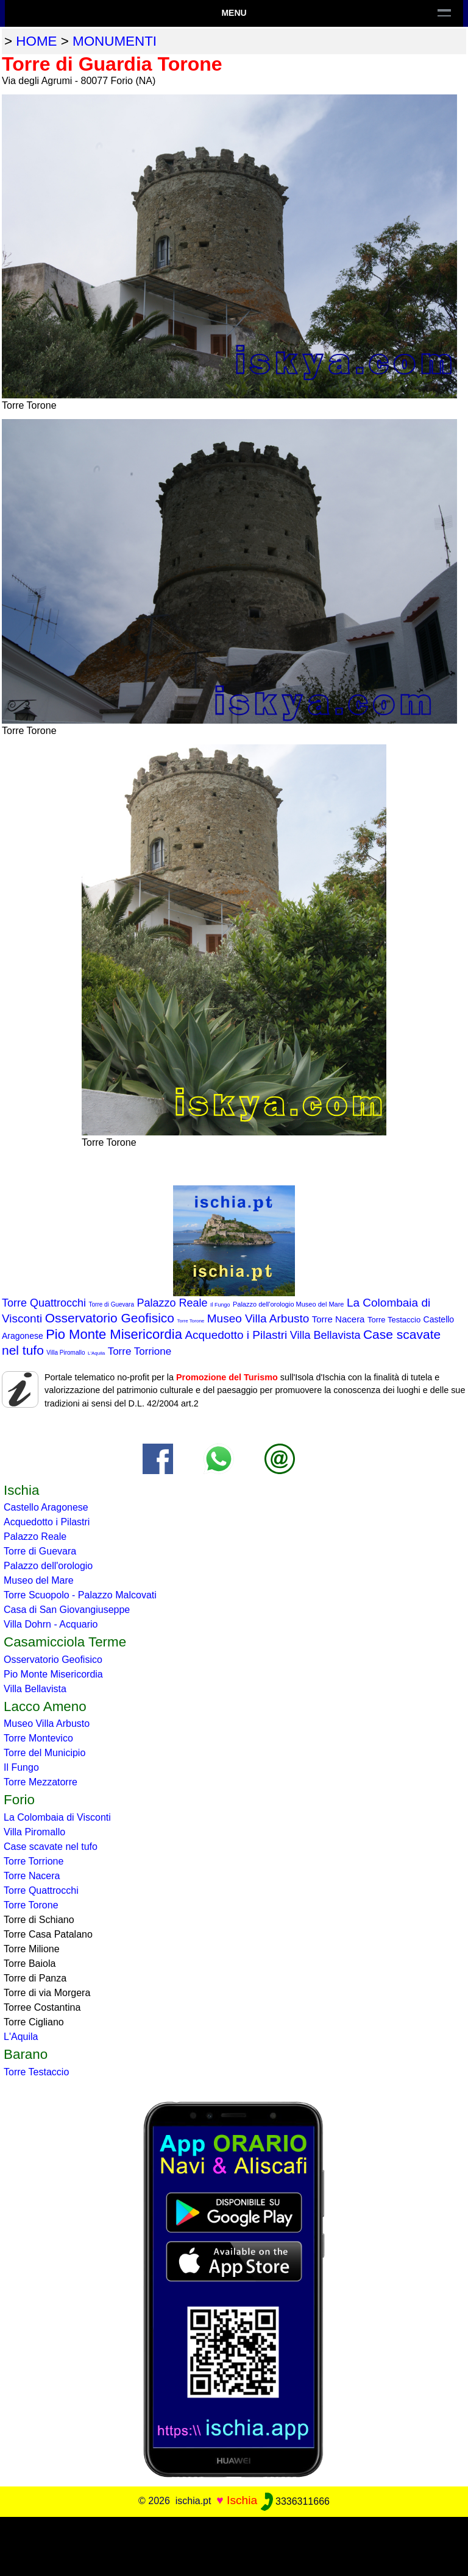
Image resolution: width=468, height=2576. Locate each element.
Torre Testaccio (393, 1319)
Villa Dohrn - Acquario (51, 1624)
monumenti (115, 41)
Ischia (242, 2500)
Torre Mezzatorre (40, 1782)
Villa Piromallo (65, 1352)
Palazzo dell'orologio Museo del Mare (288, 1304)
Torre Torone (191, 1321)
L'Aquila (96, 1353)
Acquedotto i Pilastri (236, 1335)
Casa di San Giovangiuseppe (67, 1609)
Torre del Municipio (44, 1753)
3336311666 (295, 2501)
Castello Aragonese (46, 1507)
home (36, 41)
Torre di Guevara (111, 1304)
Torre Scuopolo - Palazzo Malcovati (80, 1595)
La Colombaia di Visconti (57, 1817)
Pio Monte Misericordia (114, 1334)
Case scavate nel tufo (51, 1846)
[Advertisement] (234, 2544)
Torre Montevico (38, 1738)
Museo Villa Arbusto (258, 1318)
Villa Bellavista (325, 1335)
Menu (233, 13)
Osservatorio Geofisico (109, 1318)
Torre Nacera (338, 1319)
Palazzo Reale (171, 1303)
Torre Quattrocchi (44, 1303)
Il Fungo (220, 1305)
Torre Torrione (140, 1351)
